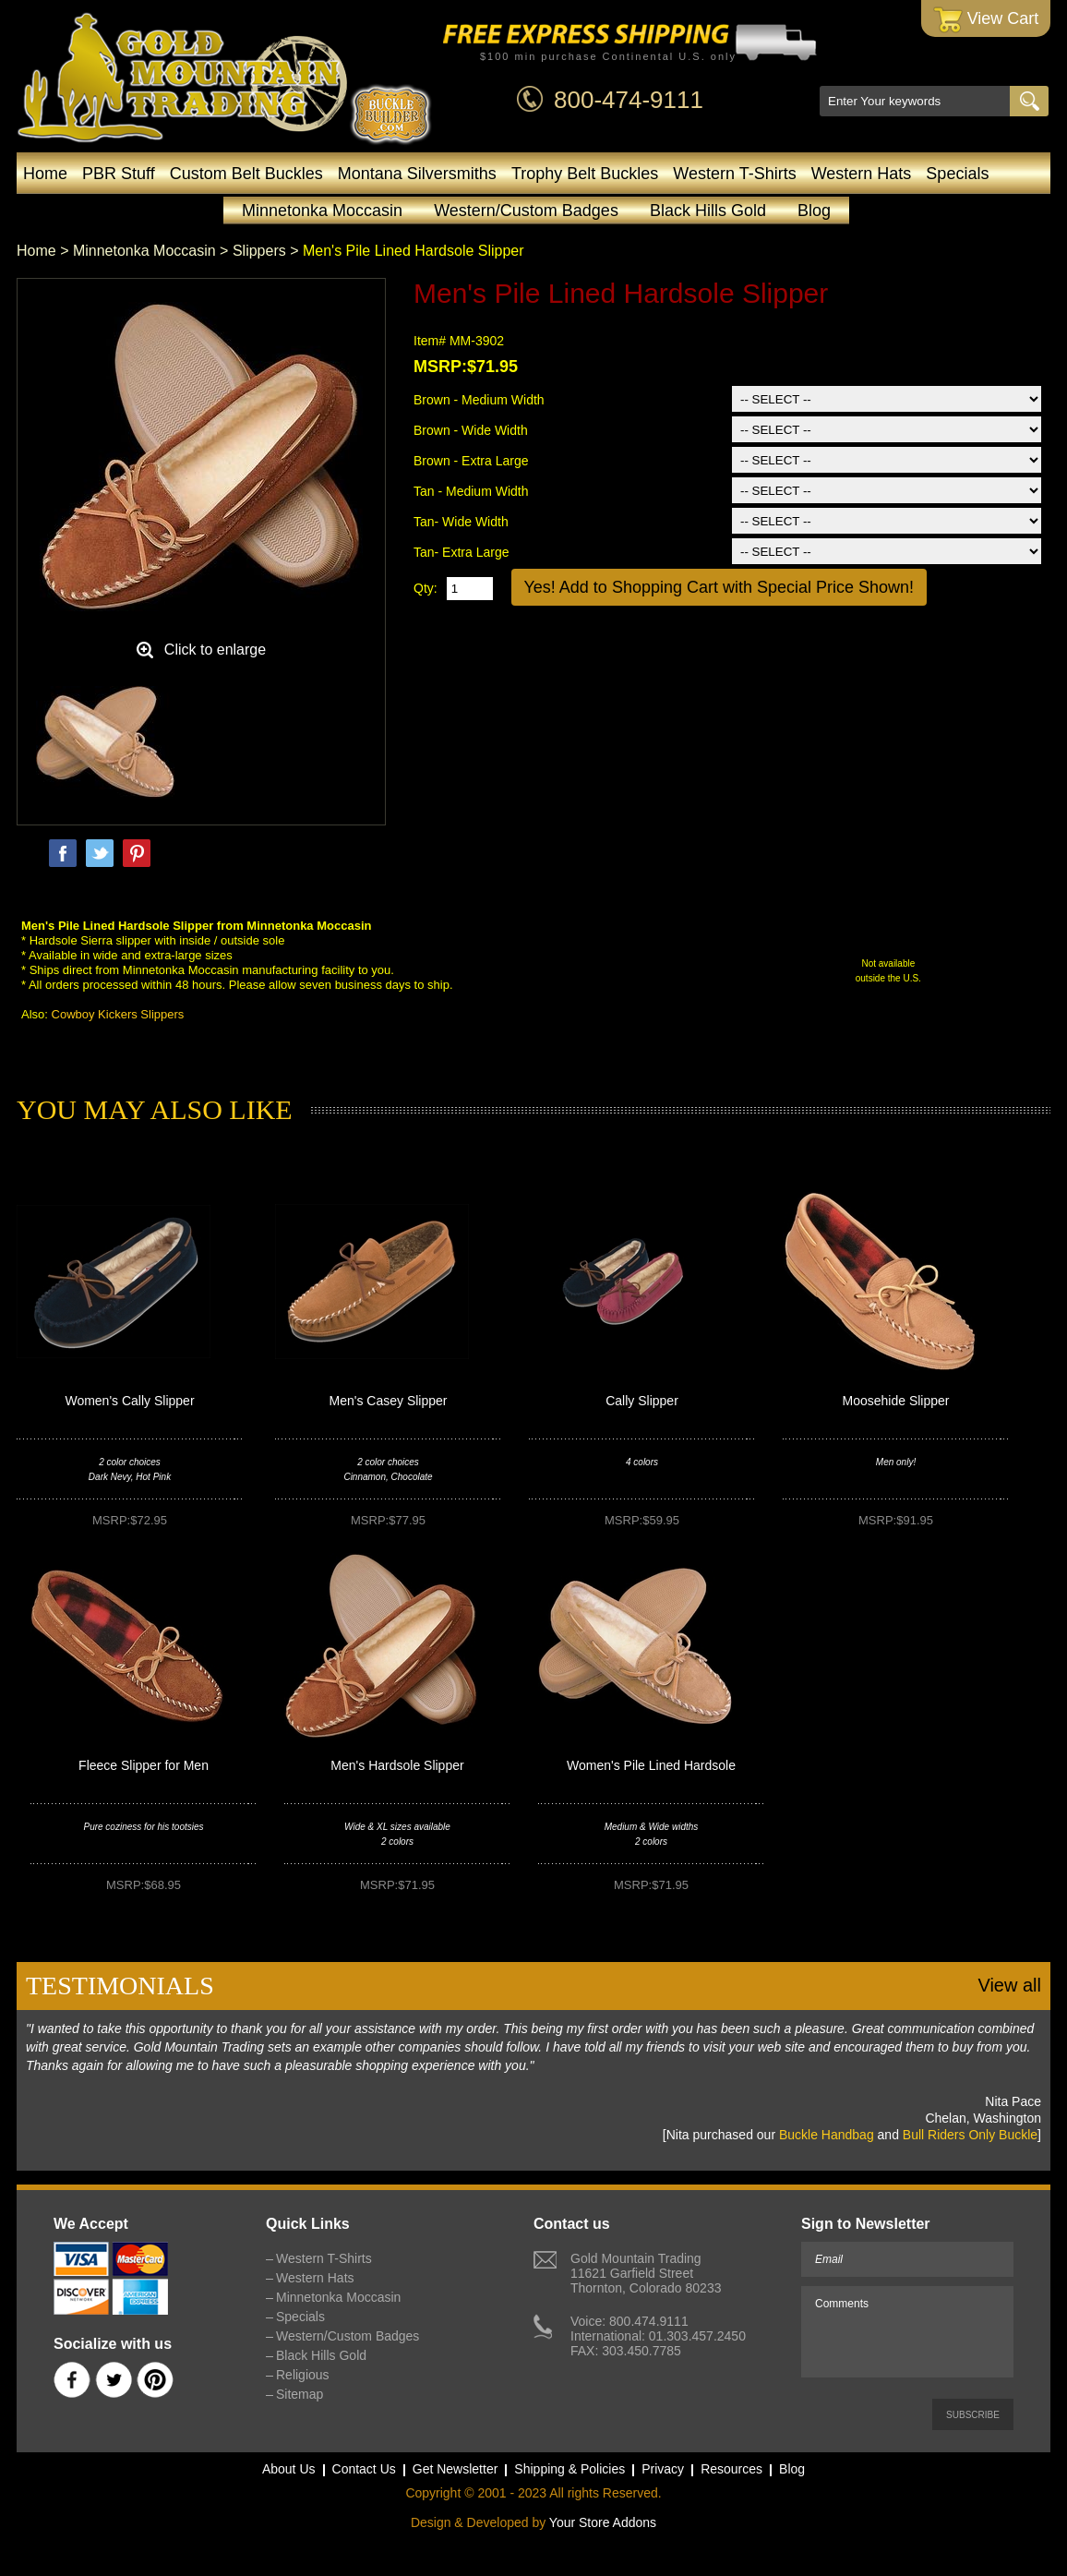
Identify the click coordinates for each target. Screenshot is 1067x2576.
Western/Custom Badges (526, 210)
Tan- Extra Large (462, 552)
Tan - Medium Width (471, 491)
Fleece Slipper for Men (143, 1765)
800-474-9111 (628, 100)
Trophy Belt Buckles (584, 173)
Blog (814, 210)
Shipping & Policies (569, 2469)
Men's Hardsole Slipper (396, 1765)
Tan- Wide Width (461, 521)
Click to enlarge (215, 649)
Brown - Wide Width (471, 430)
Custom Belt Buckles (246, 173)
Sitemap (299, 2394)
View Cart (986, 19)
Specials (957, 173)
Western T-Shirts (734, 173)
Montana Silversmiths (417, 173)
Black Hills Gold (708, 210)
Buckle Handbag (826, 2134)
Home (45, 173)
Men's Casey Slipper (389, 1400)
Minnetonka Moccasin (322, 210)
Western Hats (861, 173)
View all (1009, 1985)
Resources (731, 2469)
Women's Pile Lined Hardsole (651, 1765)
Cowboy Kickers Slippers (118, 1014)
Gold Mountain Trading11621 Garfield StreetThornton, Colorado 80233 (645, 2273)
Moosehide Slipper (896, 1400)
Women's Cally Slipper (129, 1400)
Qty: (426, 588)
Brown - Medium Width (479, 399)
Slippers (259, 251)
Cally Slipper (641, 1400)
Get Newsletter (455, 2469)
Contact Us (364, 2469)
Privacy (662, 2469)
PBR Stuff (118, 173)
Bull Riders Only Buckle (970, 2134)
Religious (303, 2374)
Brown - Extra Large (471, 460)
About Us (289, 2469)
